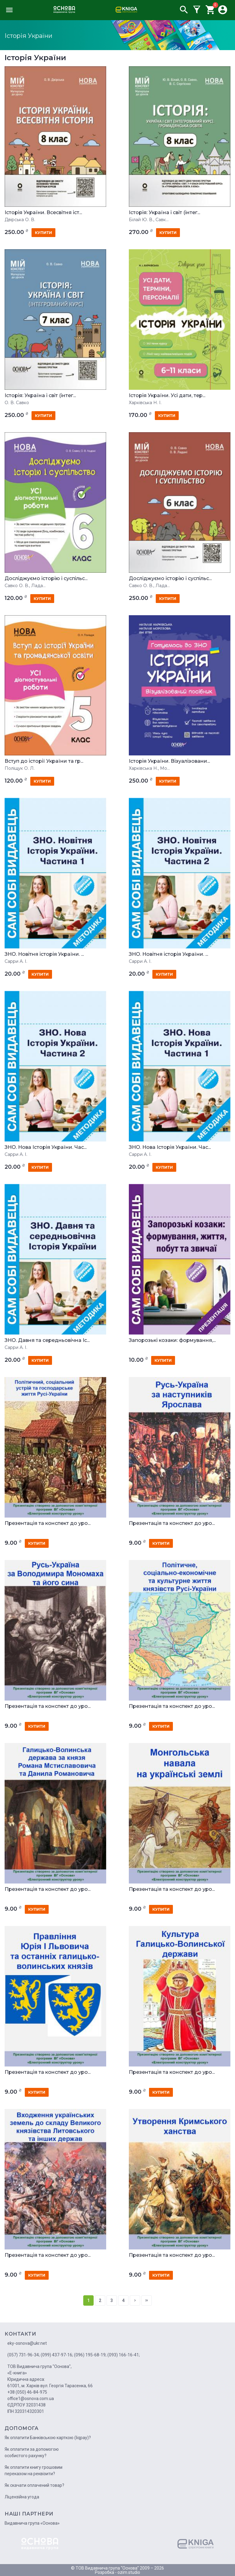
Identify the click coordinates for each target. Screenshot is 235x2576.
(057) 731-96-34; (23, 2354)
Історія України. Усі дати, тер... (167, 395)
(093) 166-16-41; (123, 2354)
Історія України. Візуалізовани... (169, 761)
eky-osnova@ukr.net (27, 2343)
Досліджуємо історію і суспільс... (46, 578)
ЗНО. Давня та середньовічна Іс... (47, 1340)
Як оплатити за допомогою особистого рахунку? (32, 2452)
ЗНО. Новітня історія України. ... (44, 954)
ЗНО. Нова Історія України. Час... (46, 1147)
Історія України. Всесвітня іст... (43, 212)
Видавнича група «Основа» (32, 2523)
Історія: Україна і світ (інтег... (164, 212)
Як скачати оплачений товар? (34, 2485)
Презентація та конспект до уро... (48, 1523)
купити (43, 232)
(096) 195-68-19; (90, 2354)
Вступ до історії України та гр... (44, 761)
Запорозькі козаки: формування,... (172, 1340)
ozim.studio (129, 2572)
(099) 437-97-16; (57, 2354)
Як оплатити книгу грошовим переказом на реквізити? (33, 2470)
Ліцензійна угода (22, 2496)
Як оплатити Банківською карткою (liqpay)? (48, 2437)
